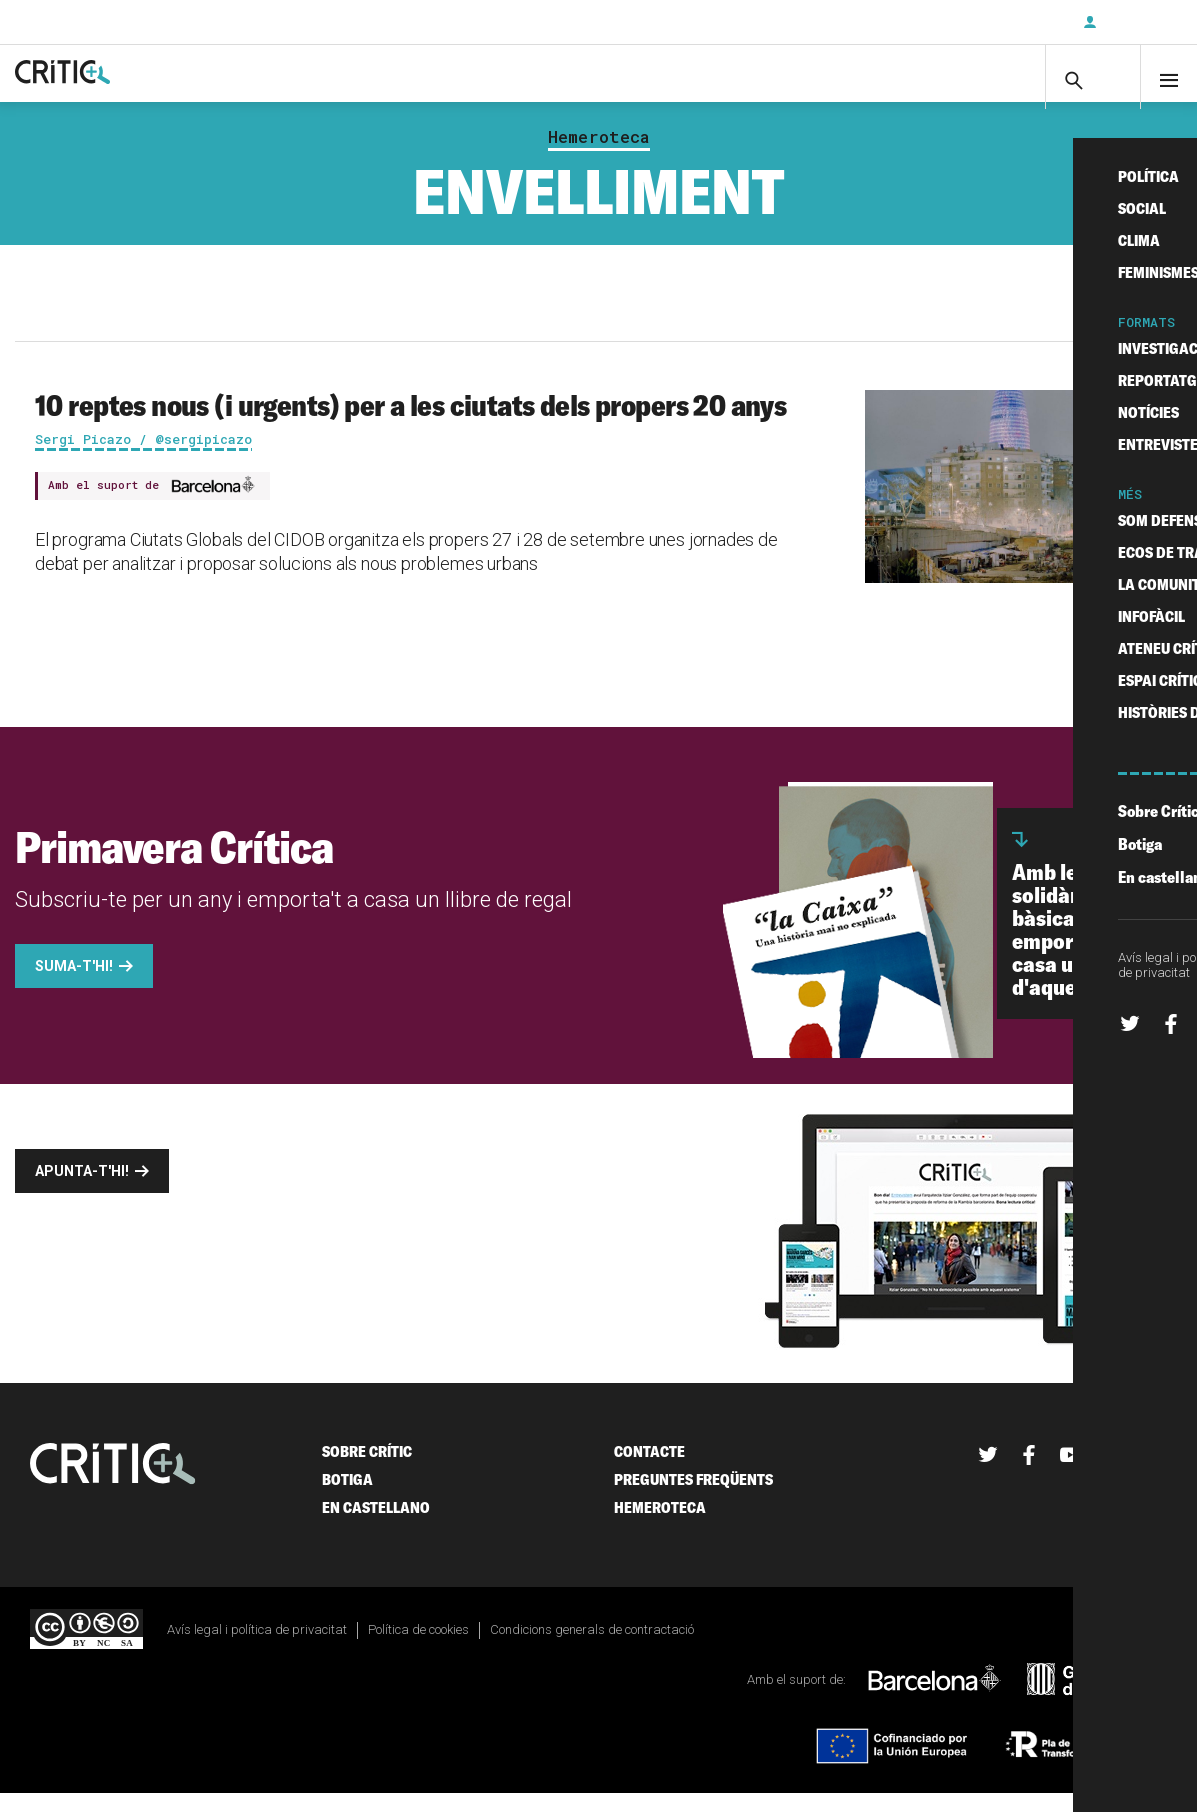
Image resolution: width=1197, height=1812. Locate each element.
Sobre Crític (367, 1471)
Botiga (347, 1499)
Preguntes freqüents (693, 1499)
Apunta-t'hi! (82, 1191)
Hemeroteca (599, 156)
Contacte (649, 1471)
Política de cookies (418, 1649)
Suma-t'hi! (74, 986)
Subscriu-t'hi (1002, 22)
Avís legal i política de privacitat (257, 1649)
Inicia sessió (1137, 22)
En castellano (376, 1527)
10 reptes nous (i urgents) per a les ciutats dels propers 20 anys (410, 424)
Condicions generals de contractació (592, 1649)
